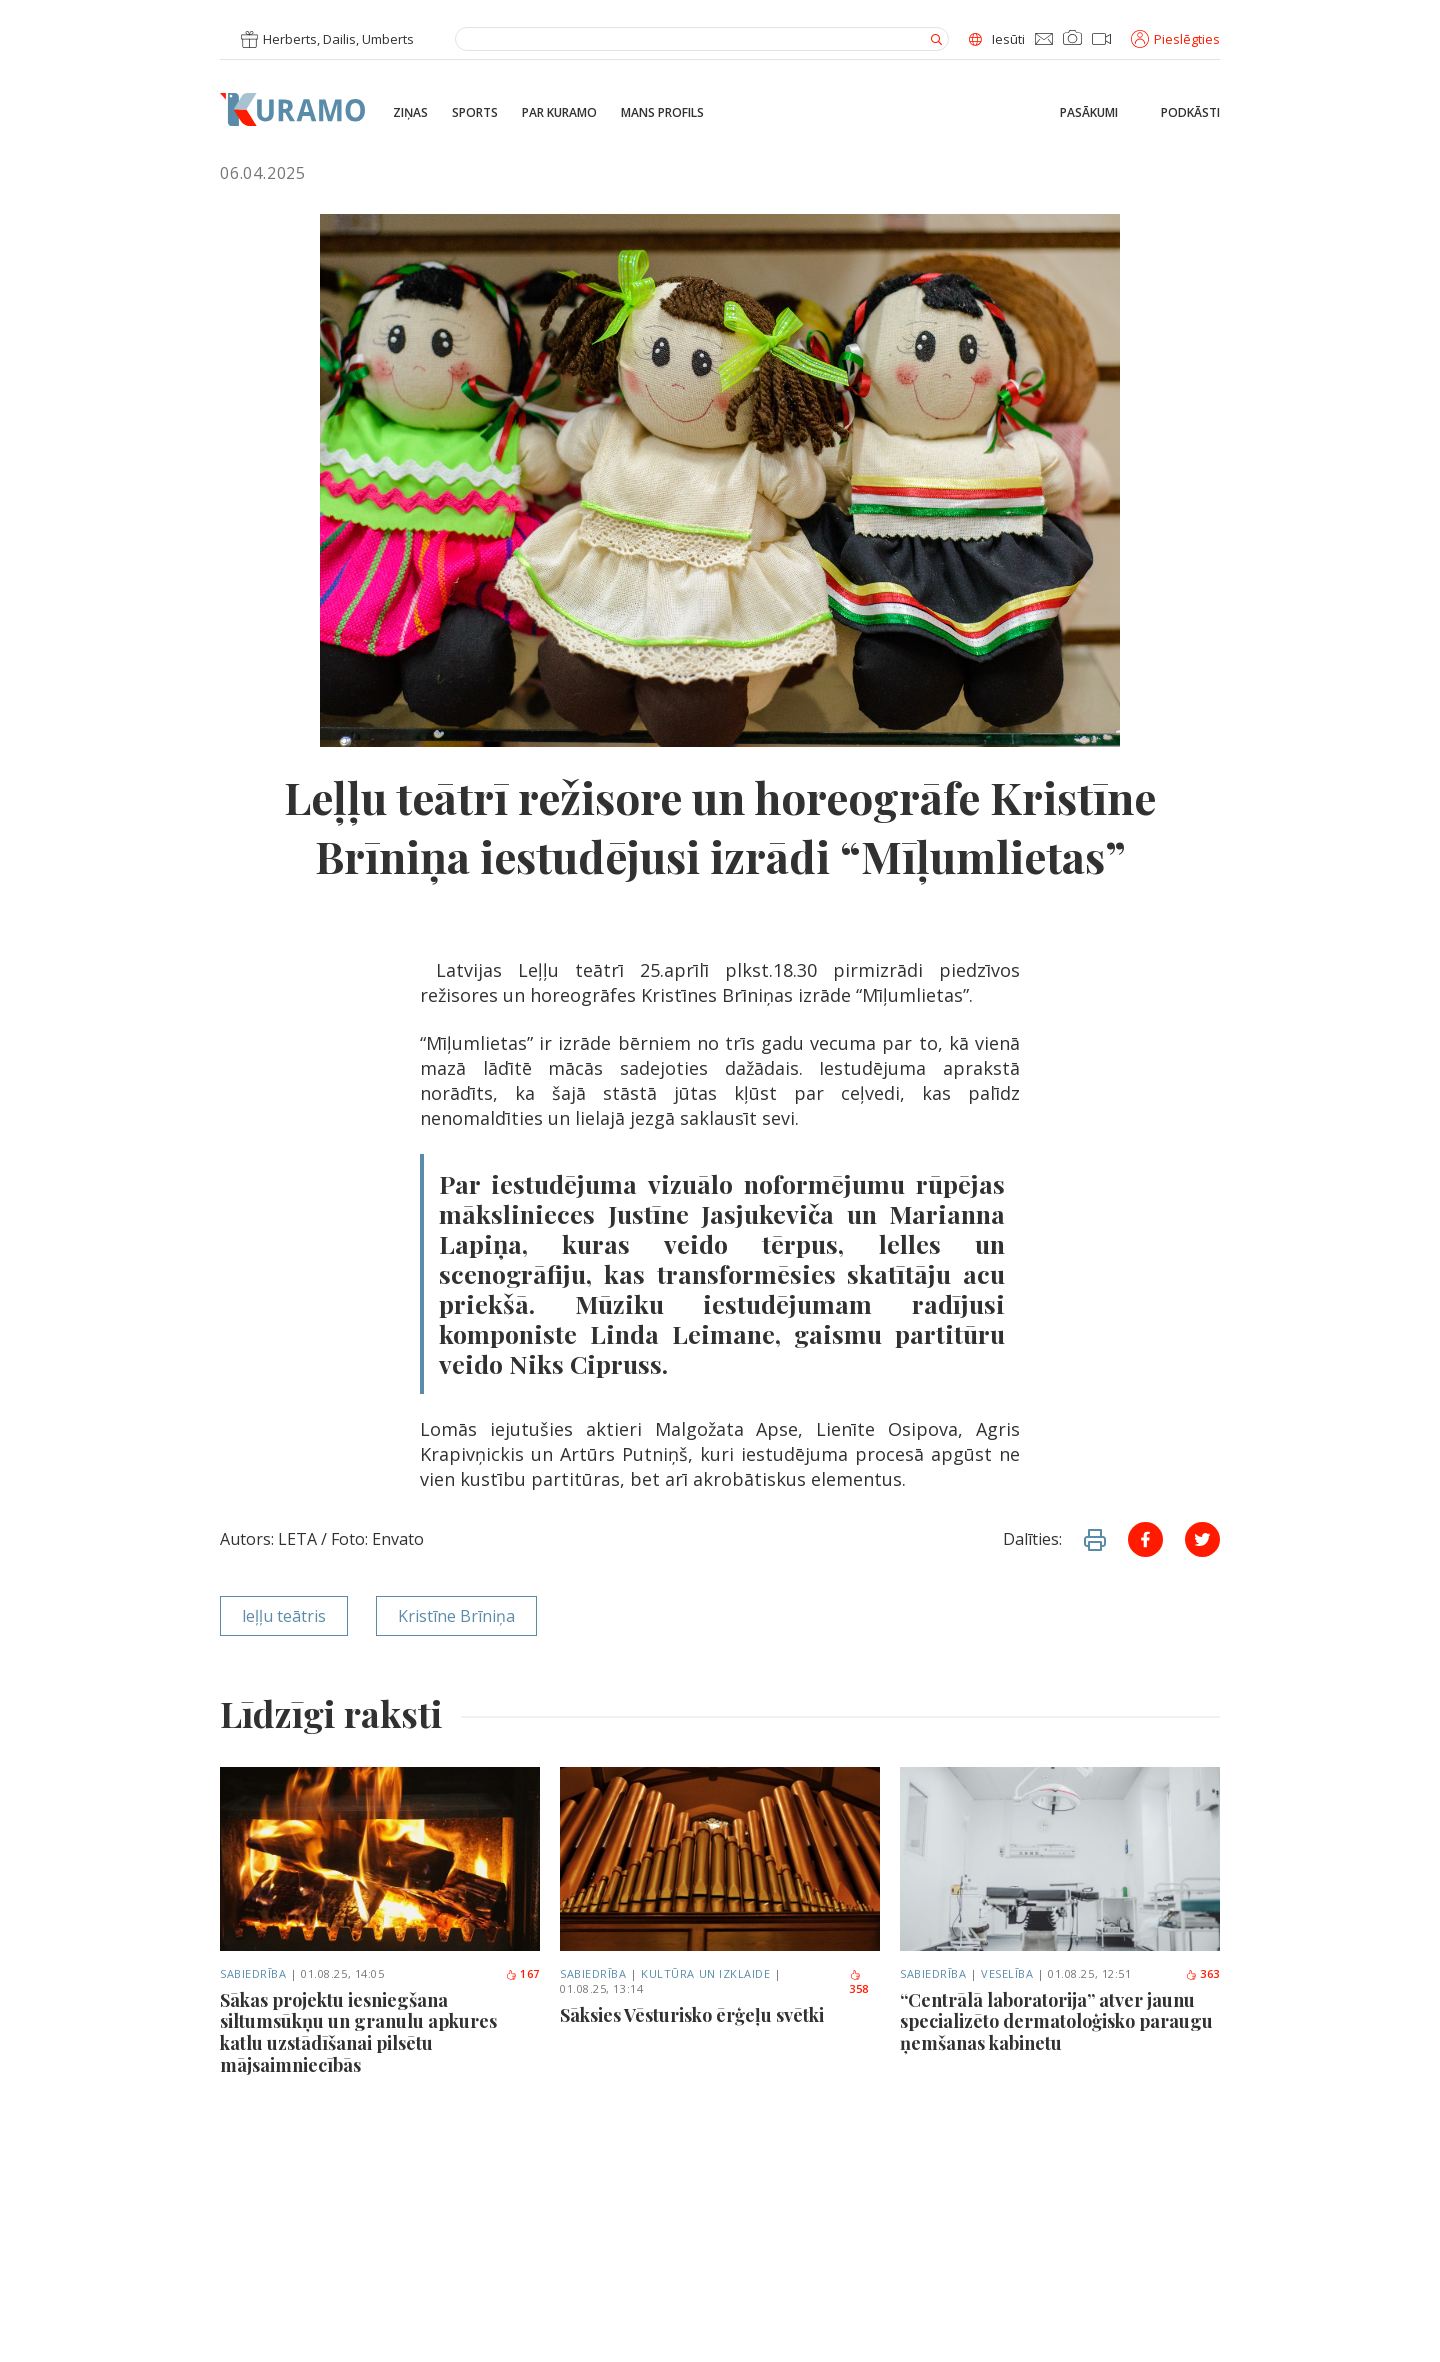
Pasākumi (1089, 113)
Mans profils (662, 113)
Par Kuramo (559, 113)
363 (1202, 1973)
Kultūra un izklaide (705, 1973)
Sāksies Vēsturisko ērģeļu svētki (692, 2016)
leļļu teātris (284, 1616)
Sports (475, 113)
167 (522, 1973)
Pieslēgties (1175, 39)
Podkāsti (1190, 113)
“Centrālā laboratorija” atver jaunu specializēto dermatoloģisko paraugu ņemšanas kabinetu (1056, 2022)
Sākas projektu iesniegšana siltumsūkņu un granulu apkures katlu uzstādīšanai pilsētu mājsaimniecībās (358, 2033)
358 (859, 1983)
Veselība (1007, 1973)
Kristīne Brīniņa (456, 1616)
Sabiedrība (253, 1973)
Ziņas (410, 113)
